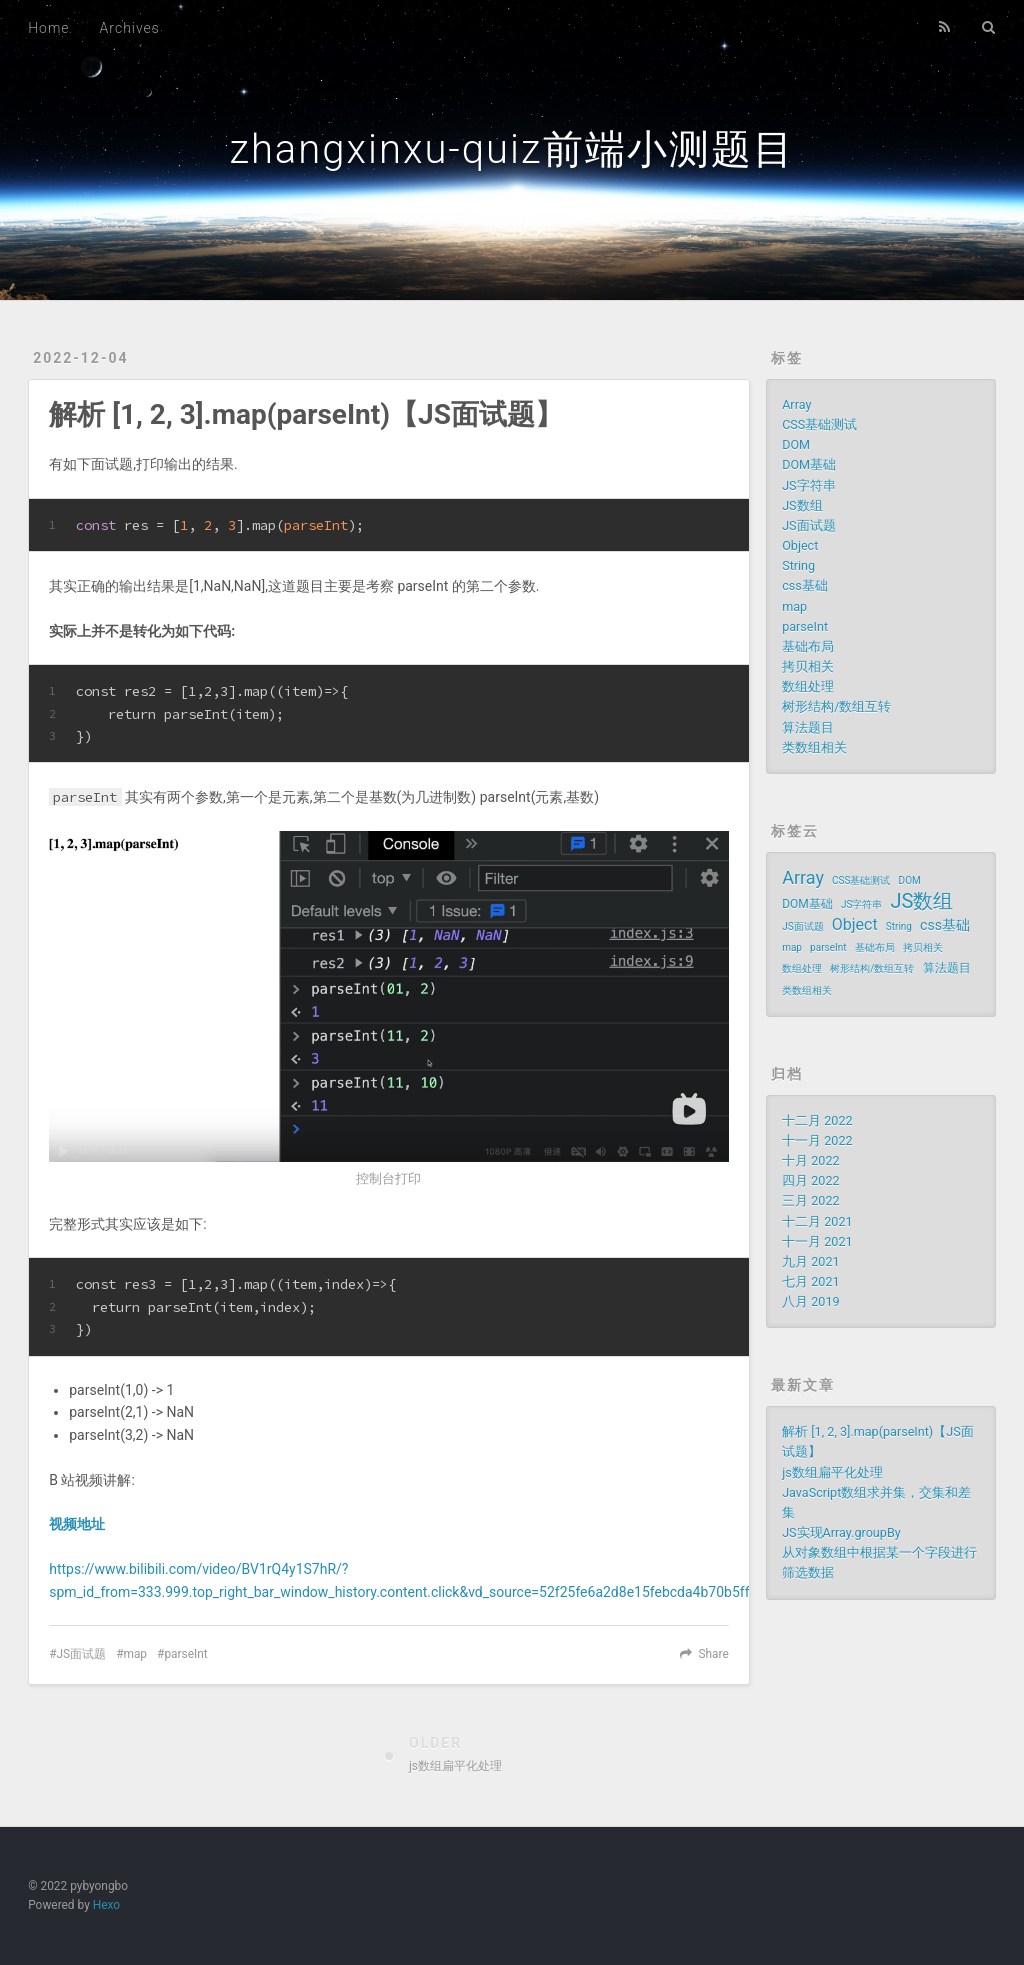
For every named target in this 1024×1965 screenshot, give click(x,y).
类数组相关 (814, 747)
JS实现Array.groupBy (841, 1532)
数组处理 (808, 686)
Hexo (106, 1905)
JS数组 (802, 505)
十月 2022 (810, 1160)
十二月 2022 (817, 1120)
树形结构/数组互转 (836, 706)
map (135, 1654)
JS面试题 (82, 1654)
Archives (130, 28)
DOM (796, 444)
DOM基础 (809, 464)
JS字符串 (808, 485)
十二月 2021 (817, 1221)
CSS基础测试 (819, 424)
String (798, 565)
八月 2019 (810, 1301)
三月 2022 (810, 1200)
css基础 (805, 585)
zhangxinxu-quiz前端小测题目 (511, 149)
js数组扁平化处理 (832, 1472)
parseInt (185, 1654)
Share (713, 1654)
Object (800, 545)
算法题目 (808, 727)
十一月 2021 (817, 1241)
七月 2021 (810, 1281)
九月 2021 (810, 1261)
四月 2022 (810, 1180)
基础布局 (808, 646)
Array (796, 404)
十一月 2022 (817, 1140)
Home (48, 28)
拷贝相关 (808, 666)
